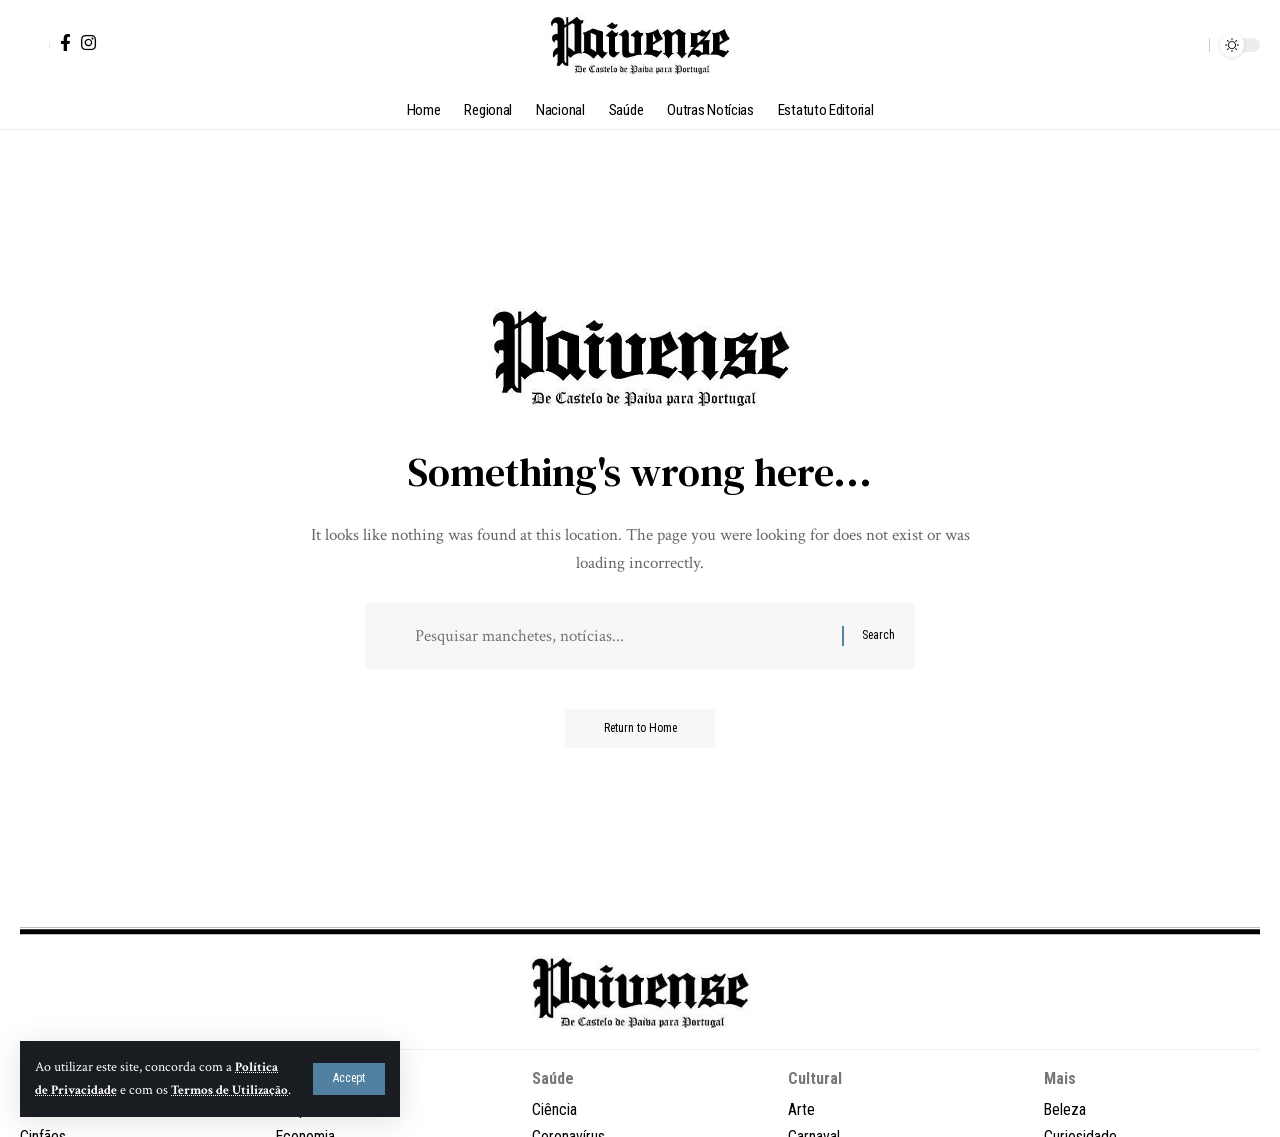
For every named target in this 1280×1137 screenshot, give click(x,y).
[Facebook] (65, 42)
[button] (348, 1067)
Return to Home (640, 730)
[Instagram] (88, 42)
